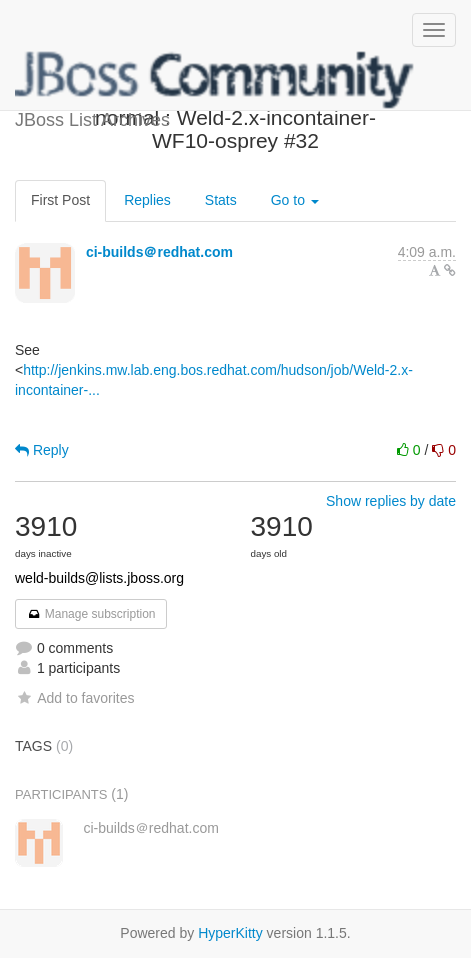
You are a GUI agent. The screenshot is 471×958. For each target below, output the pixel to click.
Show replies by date (391, 501)
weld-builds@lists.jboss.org (99, 578)
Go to (295, 200)
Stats (221, 200)
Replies (147, 200)
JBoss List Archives (215, 80)
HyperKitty (230, 933)
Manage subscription (91, 614)
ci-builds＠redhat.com (159, 252)
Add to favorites (74, 698)
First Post (60, 200)
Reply (42, 450)
